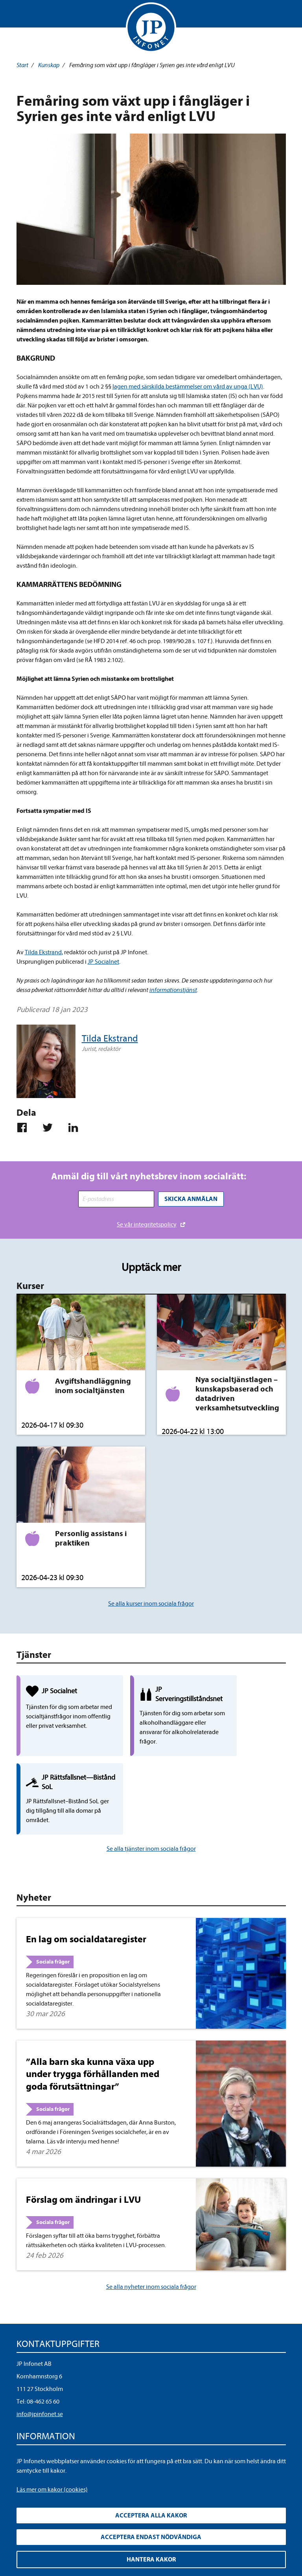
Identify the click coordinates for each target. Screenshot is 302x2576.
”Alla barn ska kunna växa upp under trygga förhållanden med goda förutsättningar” (92, 2013)
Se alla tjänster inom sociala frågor (151, 1788)
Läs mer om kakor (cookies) (52, 2489)
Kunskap (48, 65)
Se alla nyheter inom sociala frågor (151, 2226)
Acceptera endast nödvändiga (151, 2537)
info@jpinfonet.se (40, 2353)
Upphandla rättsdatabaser (51, 2408)
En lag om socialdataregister (86, 1878)
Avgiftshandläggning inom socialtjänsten (93, 1385)
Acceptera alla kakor (151, 2515)
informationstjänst (173, 990)
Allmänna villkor (38, 2420)
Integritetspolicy (38, 2395)
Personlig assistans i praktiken (91, 1537)
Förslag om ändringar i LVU (83, 2139)
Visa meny (24, 16)
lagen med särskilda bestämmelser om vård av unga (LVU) (187, 386)
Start (22, 65)
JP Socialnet (103, 961)
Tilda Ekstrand (43, 952)
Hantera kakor (151, 2559)
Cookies (27, 2433)
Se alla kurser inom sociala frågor (151, 1602)
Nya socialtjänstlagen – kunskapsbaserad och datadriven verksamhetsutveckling (237, 1393)
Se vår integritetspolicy (147, 1223)
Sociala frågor (53, 1901)
